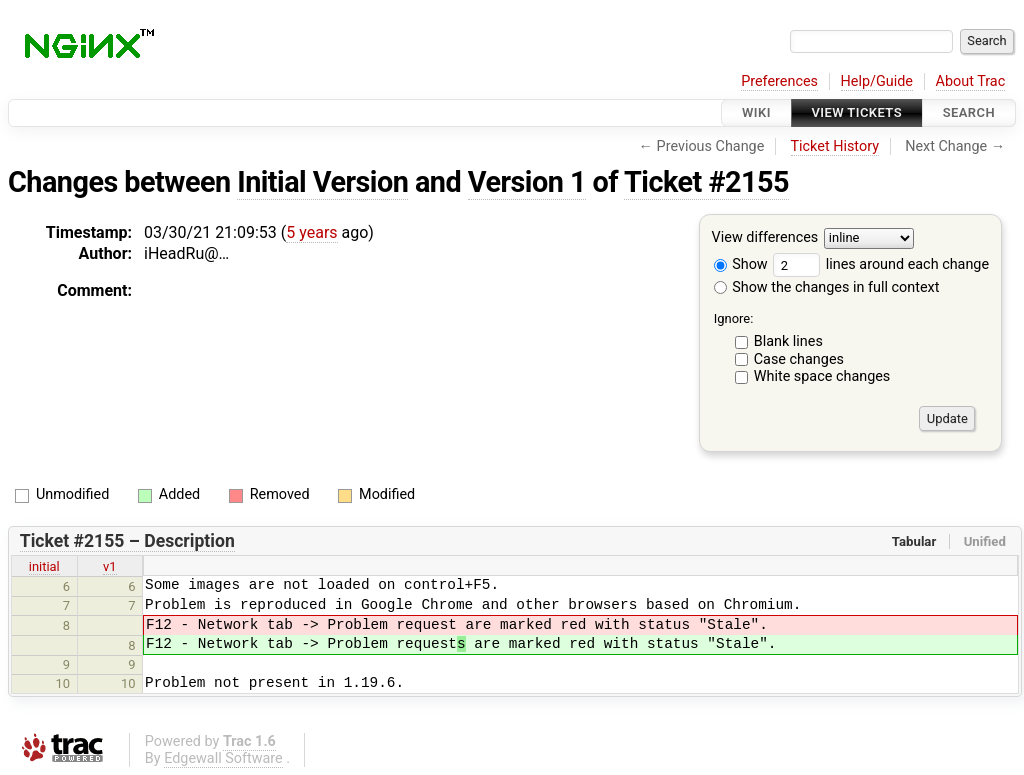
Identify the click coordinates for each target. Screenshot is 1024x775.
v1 (110, 566)
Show (741, 264)
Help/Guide (877, 81)
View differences (765, 238)
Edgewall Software (223, 758)
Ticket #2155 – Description (127, 541)
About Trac (971, 81)
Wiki (756, 112)
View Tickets (857, 112)
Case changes (799, 359)
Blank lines (788, 341)
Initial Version (322, 182)
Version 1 (527, 182)
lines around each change (881, 264)
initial (44, 566)
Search (969, 112)
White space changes (822, 376)
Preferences (779, 81)
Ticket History (835, 146)
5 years (311, 232)
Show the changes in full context (827, 287)
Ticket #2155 (706, 182)
